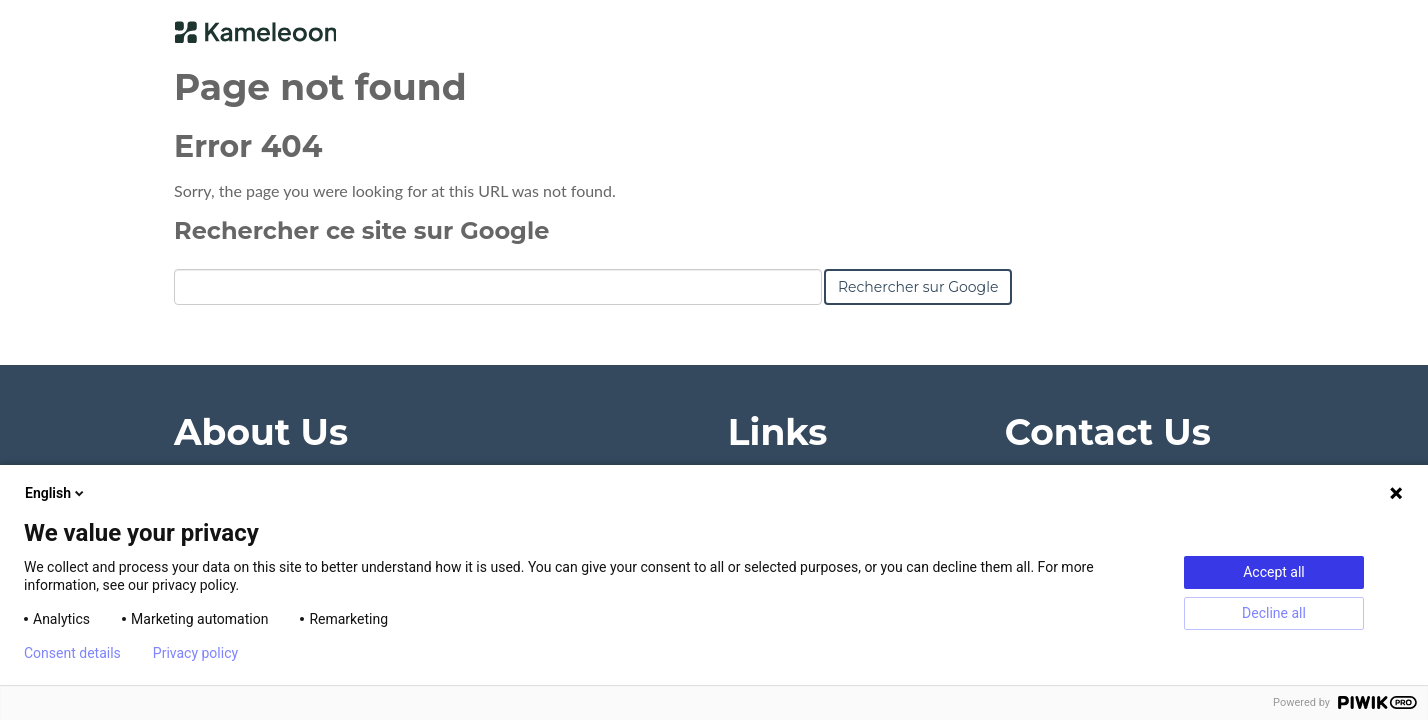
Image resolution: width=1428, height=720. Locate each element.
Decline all (1274, 613)
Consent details (72, 653)
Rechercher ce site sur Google (361, 230)
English (56, 493)
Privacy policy (195, 653)
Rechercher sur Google (918, 287)
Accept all (1274, 572)
